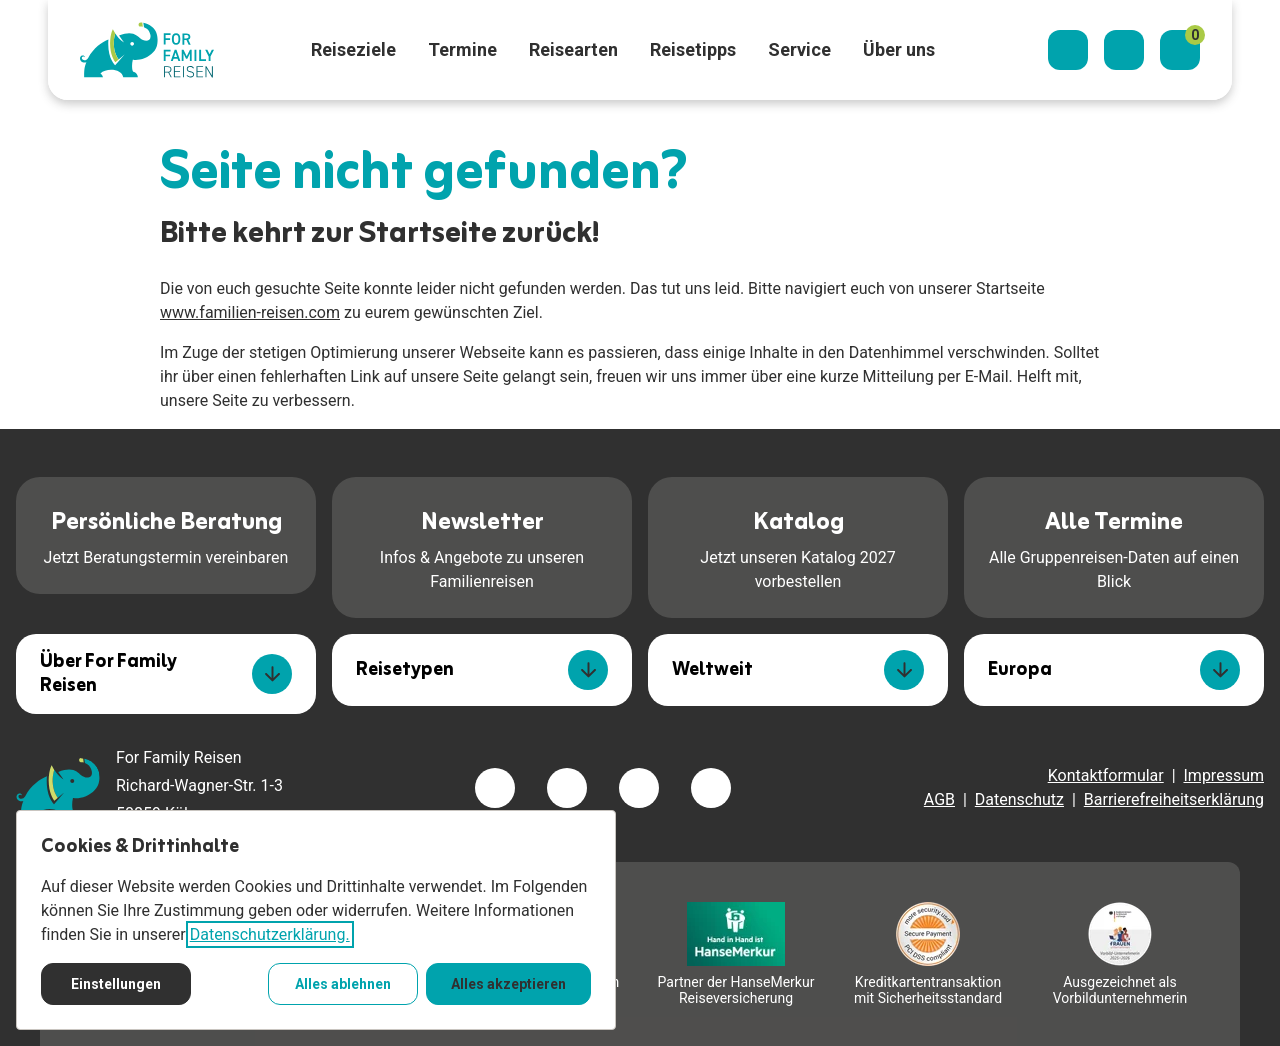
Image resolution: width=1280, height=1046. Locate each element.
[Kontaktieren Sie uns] (1124, 50)
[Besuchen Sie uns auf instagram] (567, 788)
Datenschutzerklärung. (270, 934)
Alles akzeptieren (508, 984)
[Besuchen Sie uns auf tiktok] (711, 788)
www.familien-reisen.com (250, 312)
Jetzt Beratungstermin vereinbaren (166, 534)
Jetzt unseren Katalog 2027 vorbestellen (797, 546)
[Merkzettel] (1180, 50)
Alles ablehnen (343, 984)
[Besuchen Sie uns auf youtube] (639, 788)
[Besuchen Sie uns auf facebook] (495, 788)
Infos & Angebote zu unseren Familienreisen (482, 546)
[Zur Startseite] (147, 50)
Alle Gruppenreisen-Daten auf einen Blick (1114, 546)
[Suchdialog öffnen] (1068, 50)
